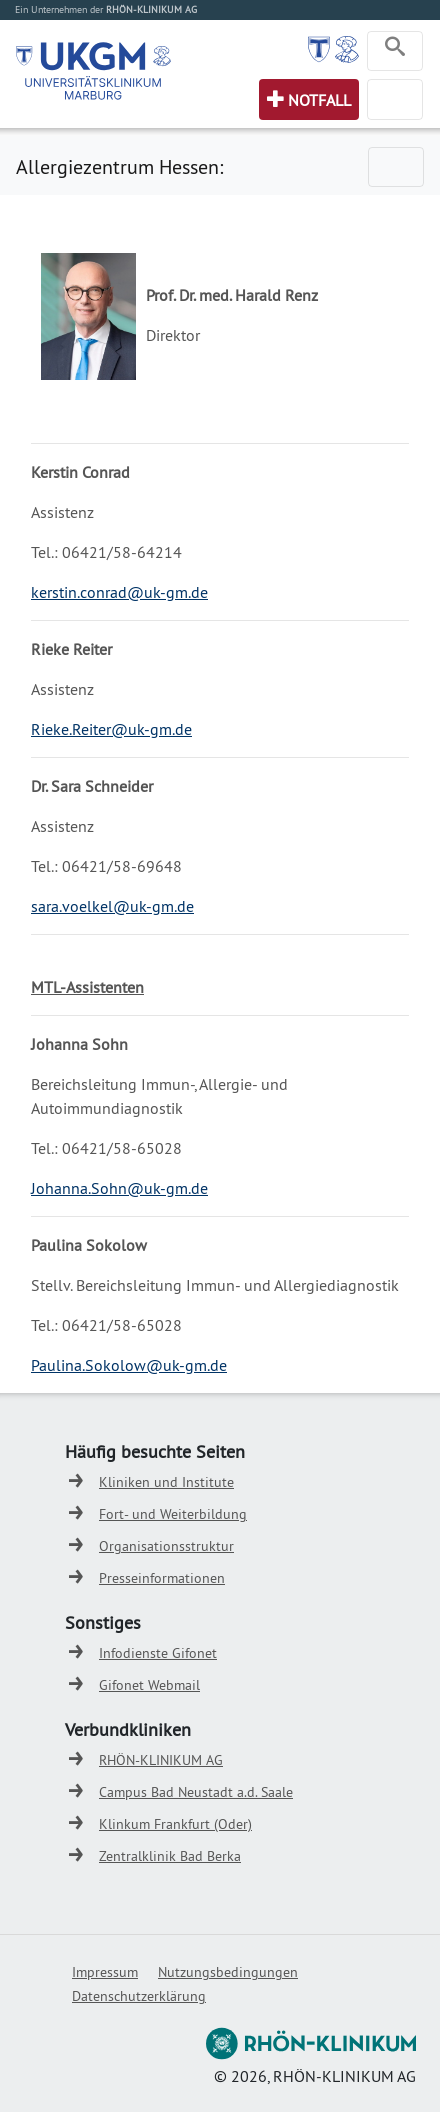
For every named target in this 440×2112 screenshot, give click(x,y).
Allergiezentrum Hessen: (119, 166)
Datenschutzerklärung (139, 1996)
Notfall (319, 100)
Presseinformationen (162, 1578)
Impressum (105, 1972)
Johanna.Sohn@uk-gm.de (119, 1188)
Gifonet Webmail (149, 1685)
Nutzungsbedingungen (228, 1972)
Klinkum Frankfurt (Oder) (175, 1824)
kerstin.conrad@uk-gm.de (119, 592)
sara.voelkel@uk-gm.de (112, 906)
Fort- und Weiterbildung (173, 1514)
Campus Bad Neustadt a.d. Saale (196, 1792)
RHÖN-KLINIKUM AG (161, 1760)
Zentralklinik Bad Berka (170, 1856)
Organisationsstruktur (166, 1546)
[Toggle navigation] (395, 51)
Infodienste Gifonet (158, 1653)
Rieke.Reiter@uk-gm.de (111, 729)
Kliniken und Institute (166, 1482)
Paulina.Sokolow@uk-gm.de (129, 1365)
